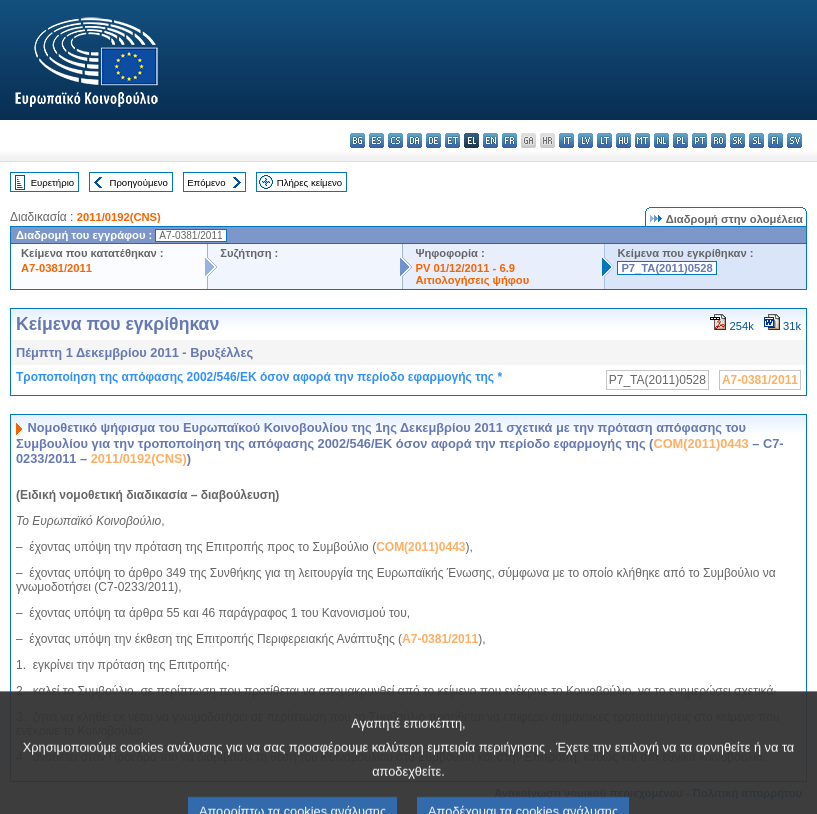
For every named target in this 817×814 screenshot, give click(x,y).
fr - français (509, 140)
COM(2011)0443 (700, 443)
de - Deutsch (433, 140)
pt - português (699, 140)
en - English (490, 140)
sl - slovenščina (756, 140)
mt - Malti (642, 140)
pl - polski (680, 140)
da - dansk (414, 140)
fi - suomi (775, 140)
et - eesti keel (452, 140)
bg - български (357, 140)
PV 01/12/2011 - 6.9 (465, 268)
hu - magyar (623, 140)
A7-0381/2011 (56, 268)
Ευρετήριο (52, 182)
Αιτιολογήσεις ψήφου (472, 280)
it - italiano (566, 140)
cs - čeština (395, 140)
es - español (376, 140)
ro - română (718, 140)
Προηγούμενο (138, 182)
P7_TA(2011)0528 (666, 268)
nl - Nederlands (661, 140)
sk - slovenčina (737, 140)
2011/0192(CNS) (119, 217)
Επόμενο (206, 182)
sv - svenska (794, 140)
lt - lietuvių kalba (604, 140)
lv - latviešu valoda (585, 140)
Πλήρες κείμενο (309, 182)
